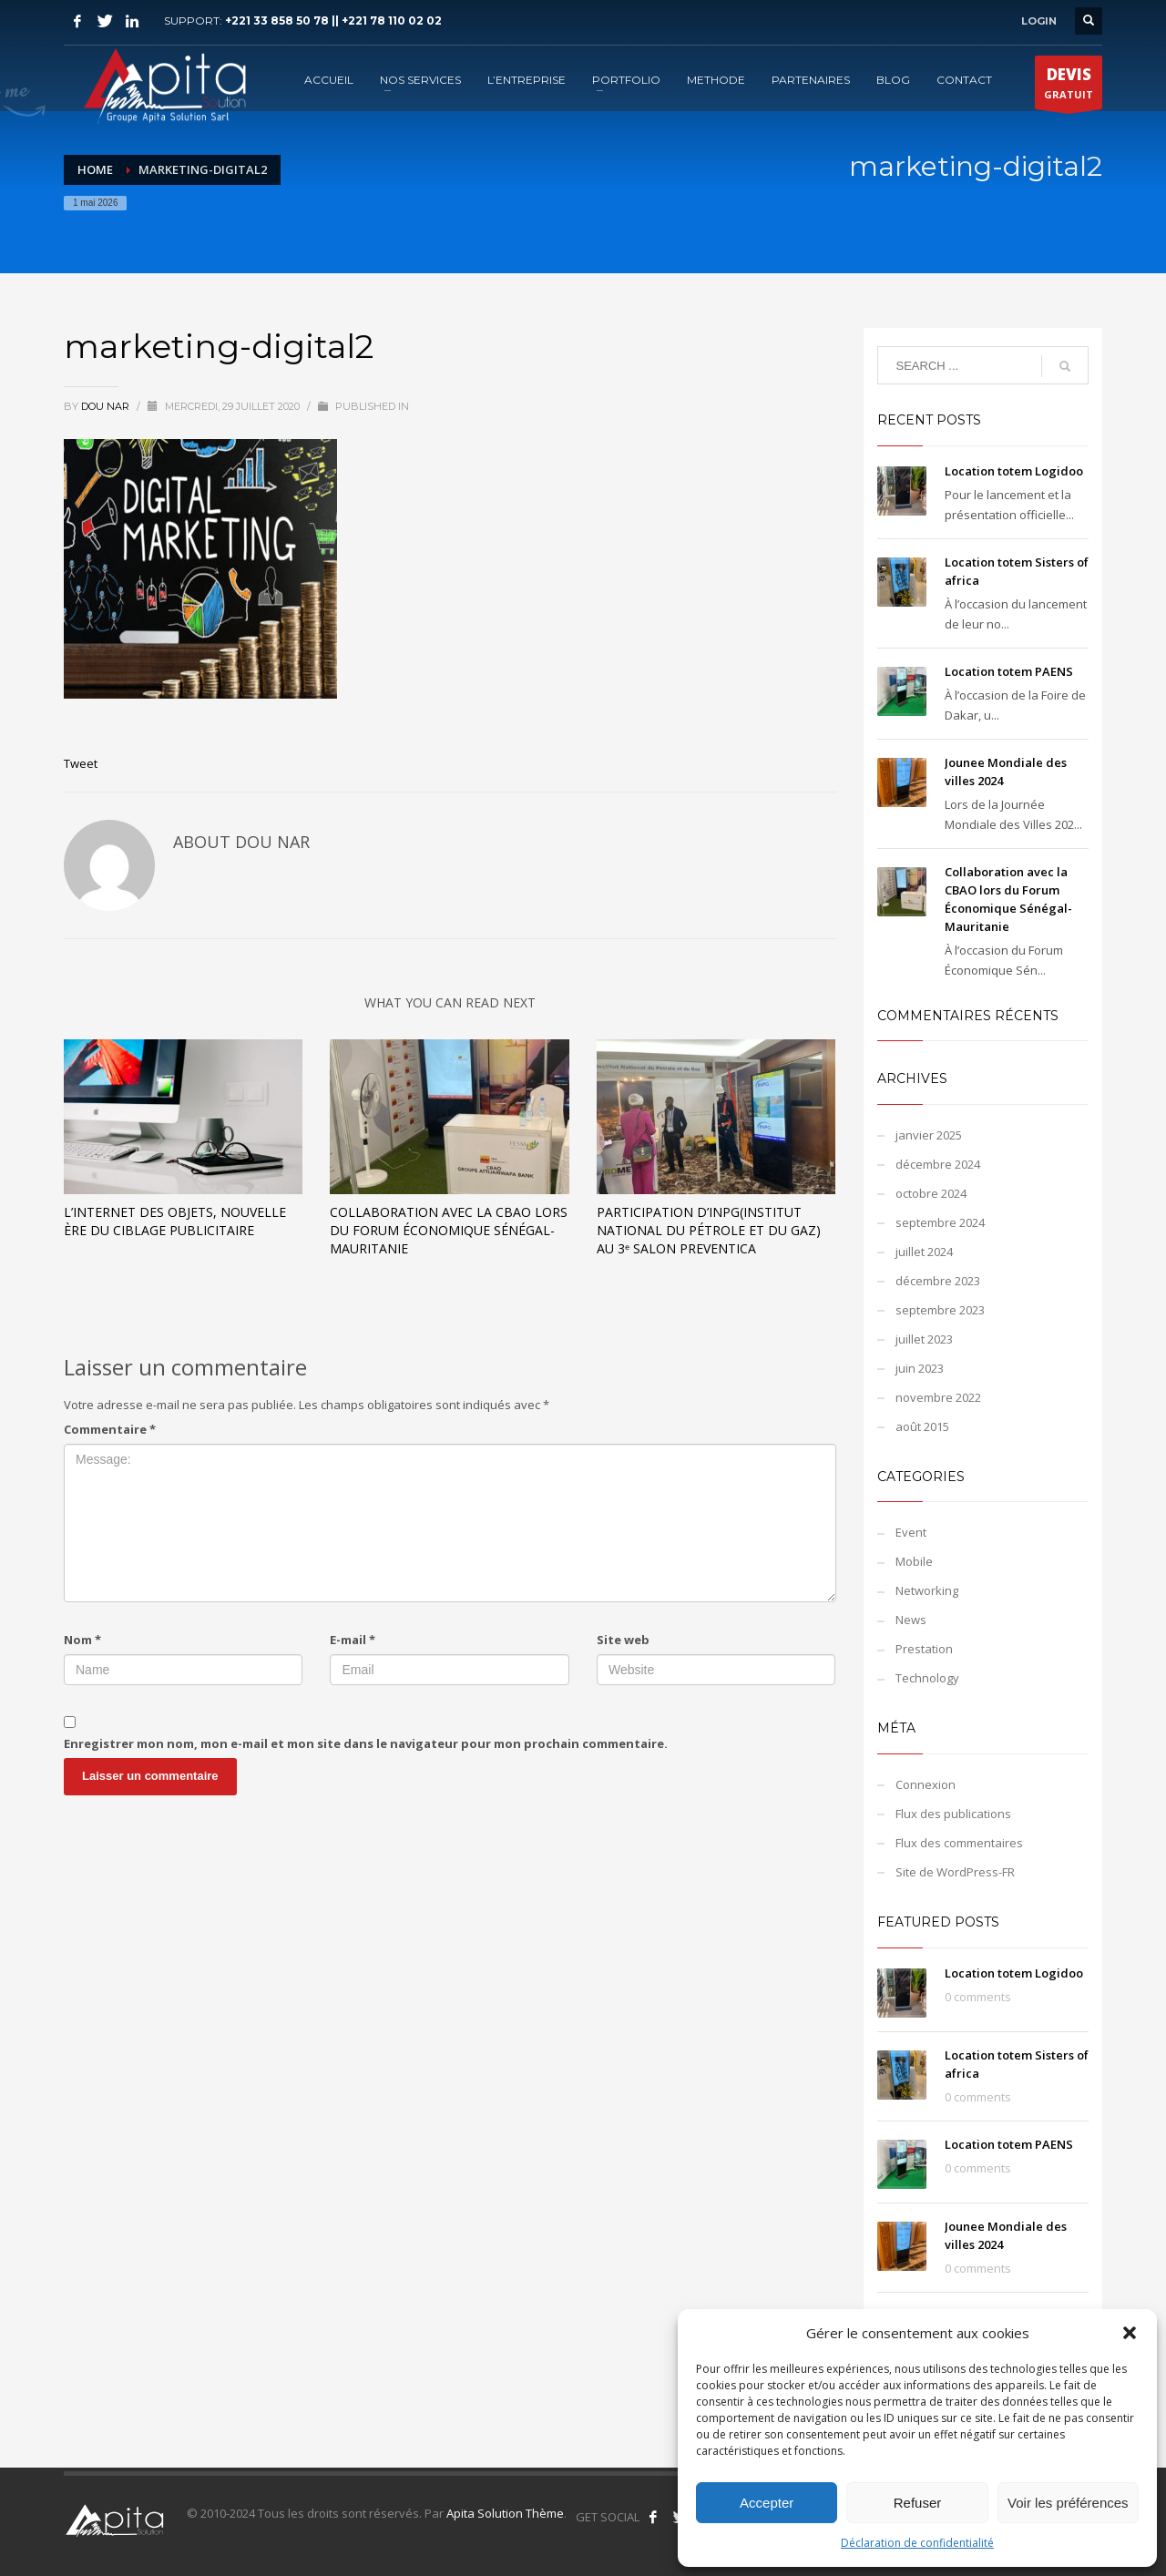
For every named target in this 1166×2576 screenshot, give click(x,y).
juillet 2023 (924, 1339)
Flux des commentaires (959, 1843)
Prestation (924, 1649)
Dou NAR (106, 406)
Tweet (80, 763)
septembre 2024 (940, 1222)
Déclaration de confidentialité (917, 2542)
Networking (926, 1590)
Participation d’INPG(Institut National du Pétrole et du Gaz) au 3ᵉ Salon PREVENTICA (709, 1230)
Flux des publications (953, 1813)
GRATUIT (1068, 86)
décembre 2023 (937, 1281)
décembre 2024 (937, 1164)
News (910, 1619)
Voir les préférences (1068, 2502)
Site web (623, 1639)
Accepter (766, 2502)
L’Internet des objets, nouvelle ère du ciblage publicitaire (175, 1221)
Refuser (918, 2502)
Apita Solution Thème (505, 2513)
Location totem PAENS (1009, 671)
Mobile (914, 1561)
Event (910, 1532)
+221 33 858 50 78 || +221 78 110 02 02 (333, 20)
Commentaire (110, 1429)
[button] (1129, 2333)
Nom (82, 1639)
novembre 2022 (938, 1397)
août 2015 (922, 1426)
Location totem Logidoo (1014, 471)
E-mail (352, 1639)
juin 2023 (919, 1368)
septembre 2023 (940, 1310)
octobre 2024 (931, 1193)
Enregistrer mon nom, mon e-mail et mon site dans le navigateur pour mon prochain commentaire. (366, 1743)
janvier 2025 (928, 1135)
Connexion (925, 1784)
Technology (927, 1678)
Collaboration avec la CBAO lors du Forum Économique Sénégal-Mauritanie (449, 1230)
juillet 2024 (924, 1251)
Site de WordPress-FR (955, 1872)
